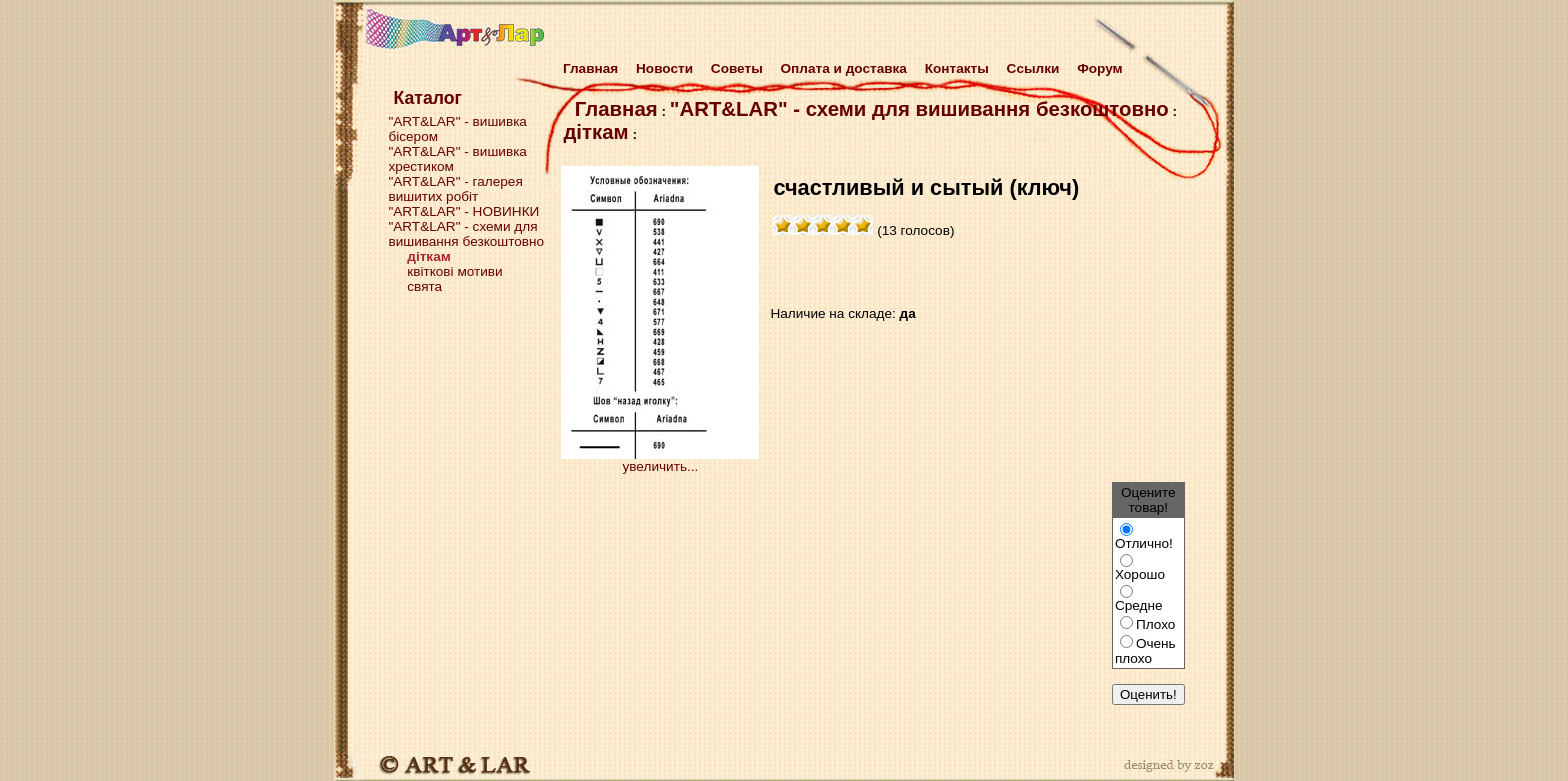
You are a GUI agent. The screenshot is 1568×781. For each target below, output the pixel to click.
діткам (595, 132)
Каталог (427, 98)
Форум (1099, 68)
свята (424, 286)
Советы (737, 68)
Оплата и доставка (844, 68)
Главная (586, 68)
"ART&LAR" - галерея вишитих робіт (455, 189)
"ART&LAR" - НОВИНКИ (463, 211)
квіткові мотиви (454, 271)
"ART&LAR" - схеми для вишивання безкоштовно (466, 234)
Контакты (957, 68)
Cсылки (1033, 68)
